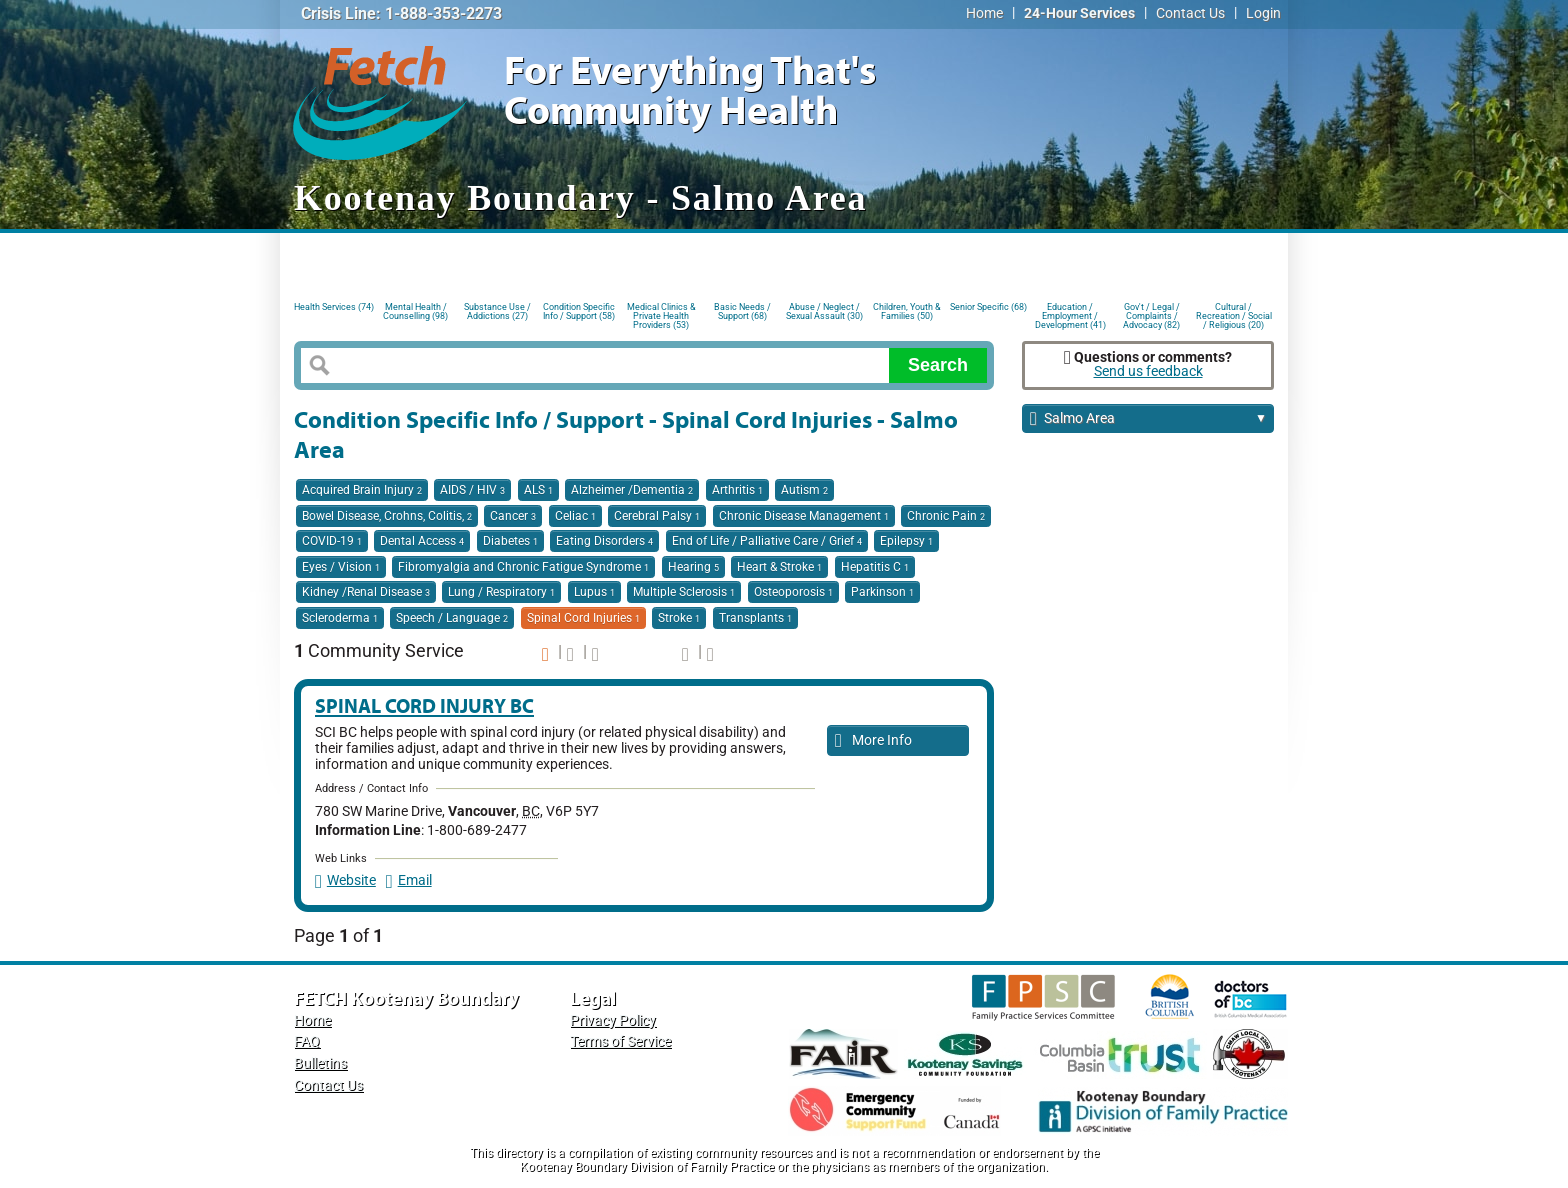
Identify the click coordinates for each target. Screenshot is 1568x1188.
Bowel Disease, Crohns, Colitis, (387, 516)
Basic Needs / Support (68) (742, 311)
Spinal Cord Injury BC (424, 705)
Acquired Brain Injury (362, 490)
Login (1263, 13)
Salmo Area (1148, 419)
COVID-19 (332, 541)
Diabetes (510, 541)
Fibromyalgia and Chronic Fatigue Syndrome (523, 567)
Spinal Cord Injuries (583, 618)
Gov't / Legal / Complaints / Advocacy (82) (1151, 314)
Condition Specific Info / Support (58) (579, 311)
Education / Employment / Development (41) (1070, 314)
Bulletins (320, 1063)
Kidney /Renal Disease (366, 592)
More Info (873, 741)
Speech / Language (452, 618)
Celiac (575, 516)
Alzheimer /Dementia (632, 490)
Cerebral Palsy (657, 516)
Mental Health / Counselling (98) (415, 311)
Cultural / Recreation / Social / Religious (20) (1234, 314)
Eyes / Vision (341, 567)
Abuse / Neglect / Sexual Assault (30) (824, 311)
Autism (804, 490)
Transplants (755, 618)
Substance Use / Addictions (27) (497, 311)
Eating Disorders (604, 541)
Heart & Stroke (779, 567)
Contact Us (1190, 13)
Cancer (513, 516)
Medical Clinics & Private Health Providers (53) (661, 314)
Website (345, 880)
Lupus (594, 592)
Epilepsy (906, 541)
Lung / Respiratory (501, 592)
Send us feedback (1148, 371)
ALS (538, 490)
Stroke (679, 618)
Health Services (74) (334, 307)
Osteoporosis (793, 592)
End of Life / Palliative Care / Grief (767, 541)
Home (984, 13)
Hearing (693, 567)
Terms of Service (620, 1041)
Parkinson (882, 592)
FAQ (307, 1041)
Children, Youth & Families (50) (907, 311)
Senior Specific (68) (988, 307)
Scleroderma (340, 618)
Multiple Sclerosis (684, 592)
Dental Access (422, 541)
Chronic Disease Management (804, 516)
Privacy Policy (613, 1020)
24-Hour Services (1079, 13)
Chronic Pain (946, 516)
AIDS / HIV (472, 490)
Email (409, 880)
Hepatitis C (875, 567)
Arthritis (737, 490)
